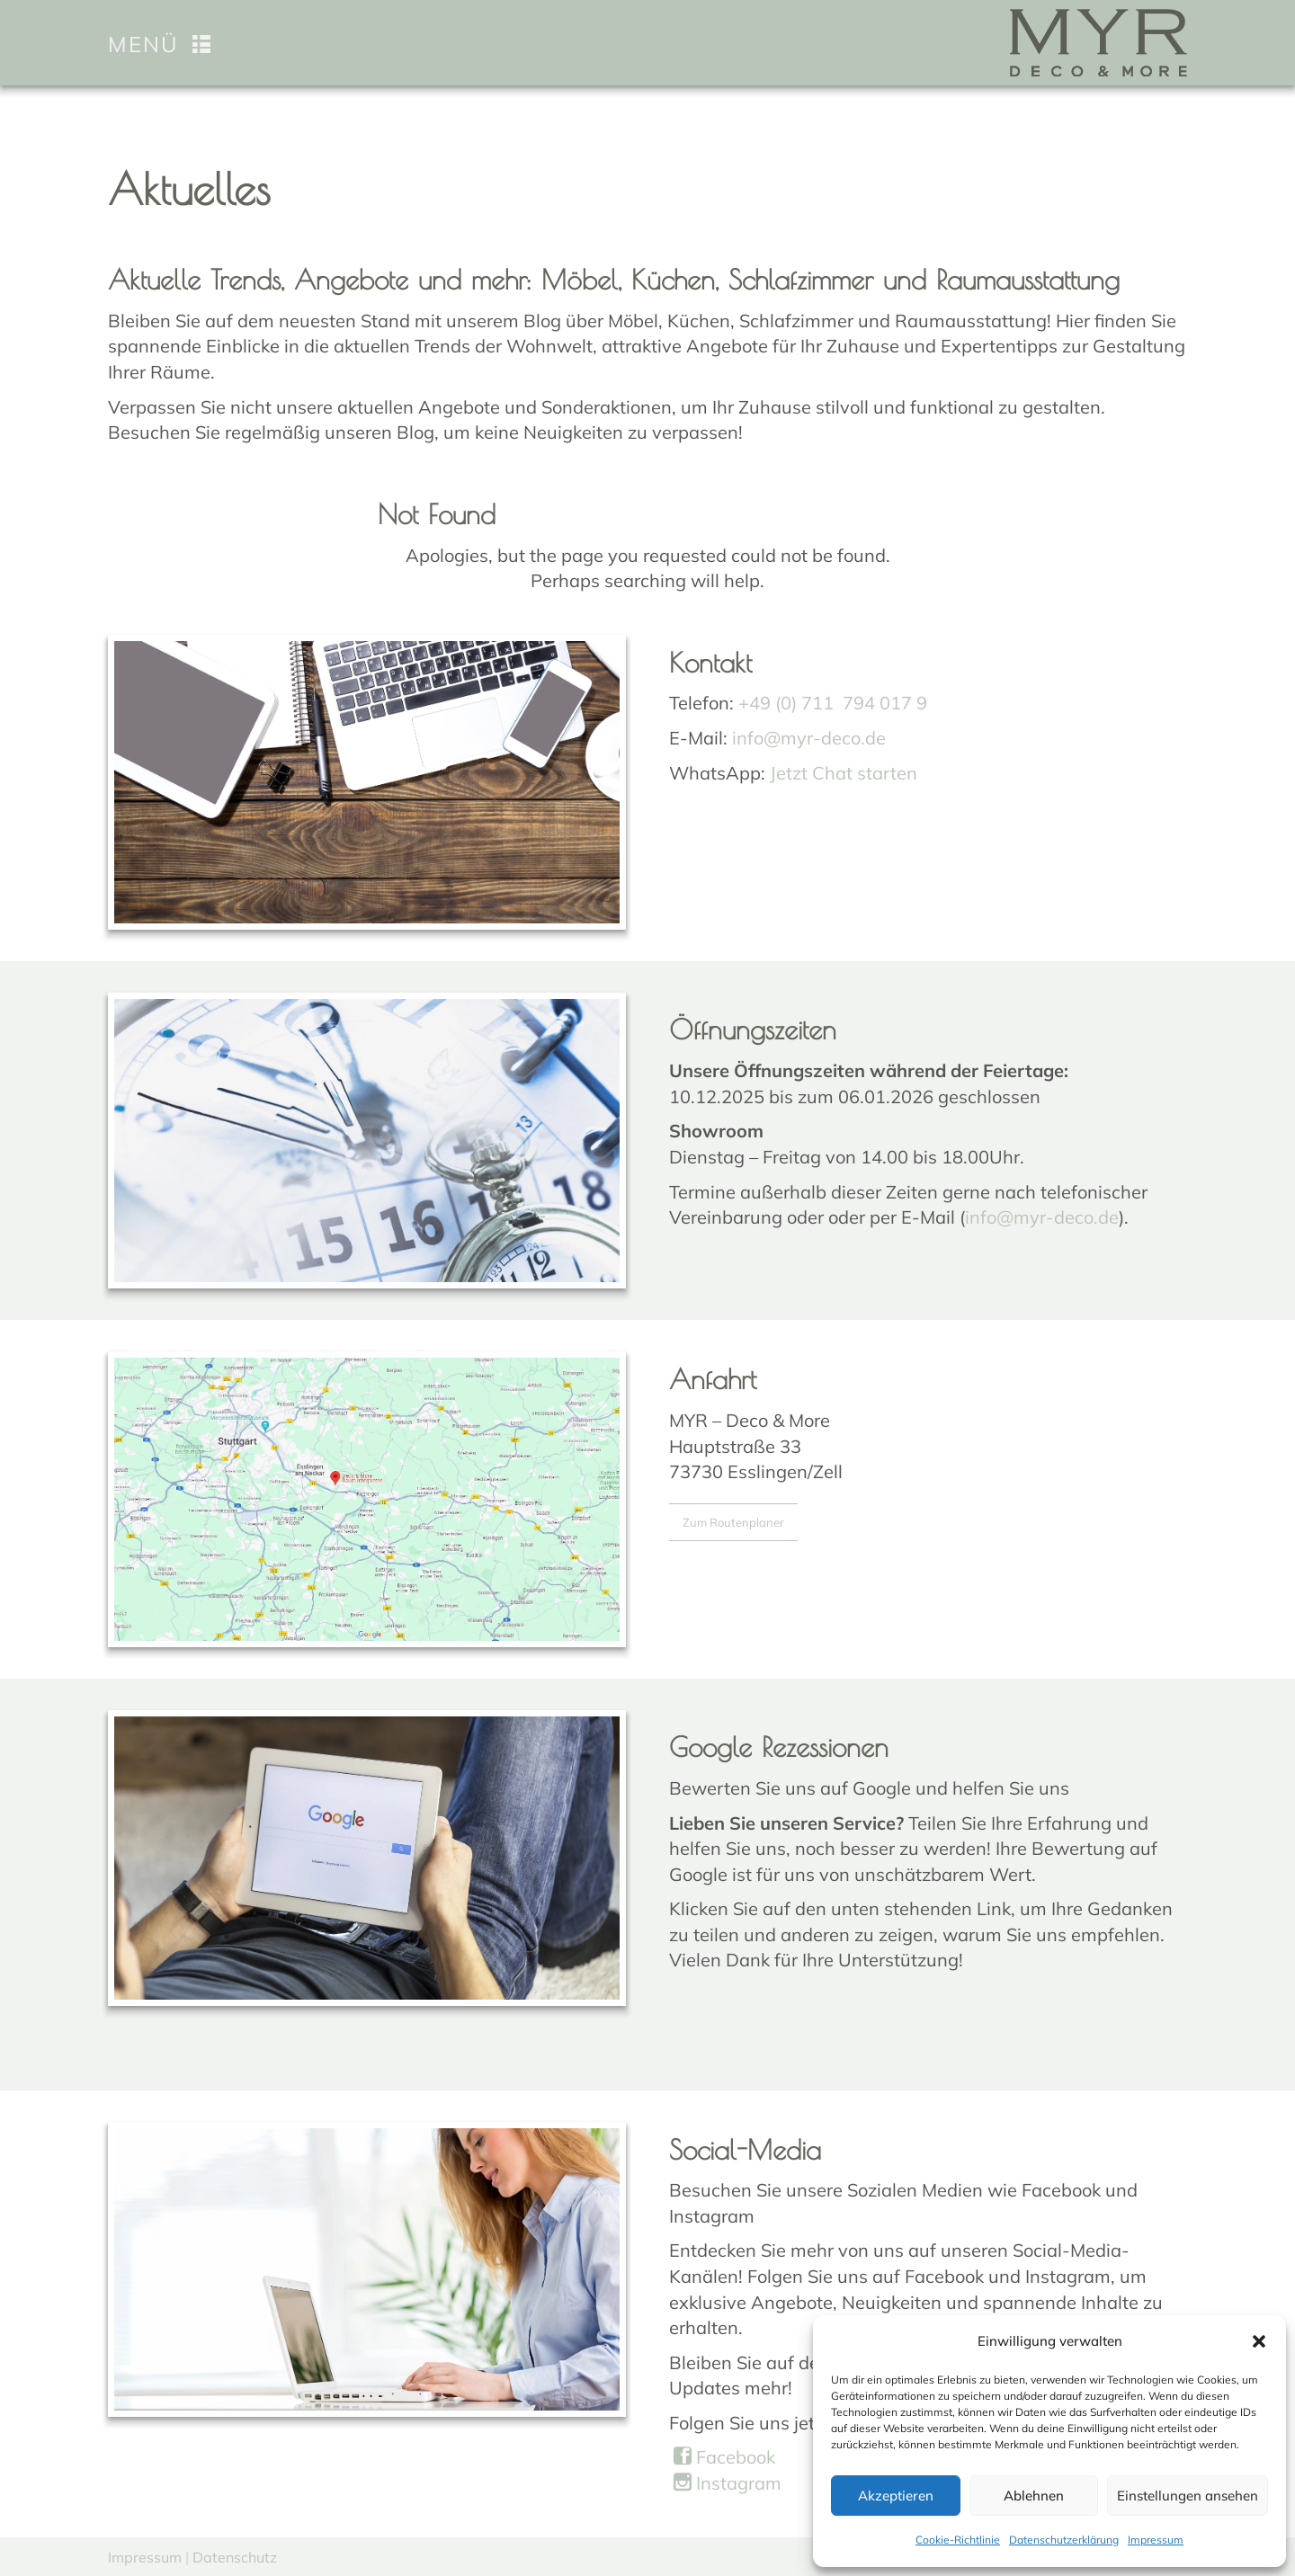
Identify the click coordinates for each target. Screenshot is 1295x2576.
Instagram (727, 2483)
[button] (1259, 2341)
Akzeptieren (895, 2495)
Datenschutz (234, 2557)
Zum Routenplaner (733, 1522)
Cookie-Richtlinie (957, 2539)
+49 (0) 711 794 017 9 (832, 702)
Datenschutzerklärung (1064, 2539)
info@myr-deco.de (809, 737)
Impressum (1155, 2539)
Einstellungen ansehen (1187, 2495)
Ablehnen (1034, 2495)
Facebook (724, 2457)
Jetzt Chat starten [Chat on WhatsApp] (843, 773)
